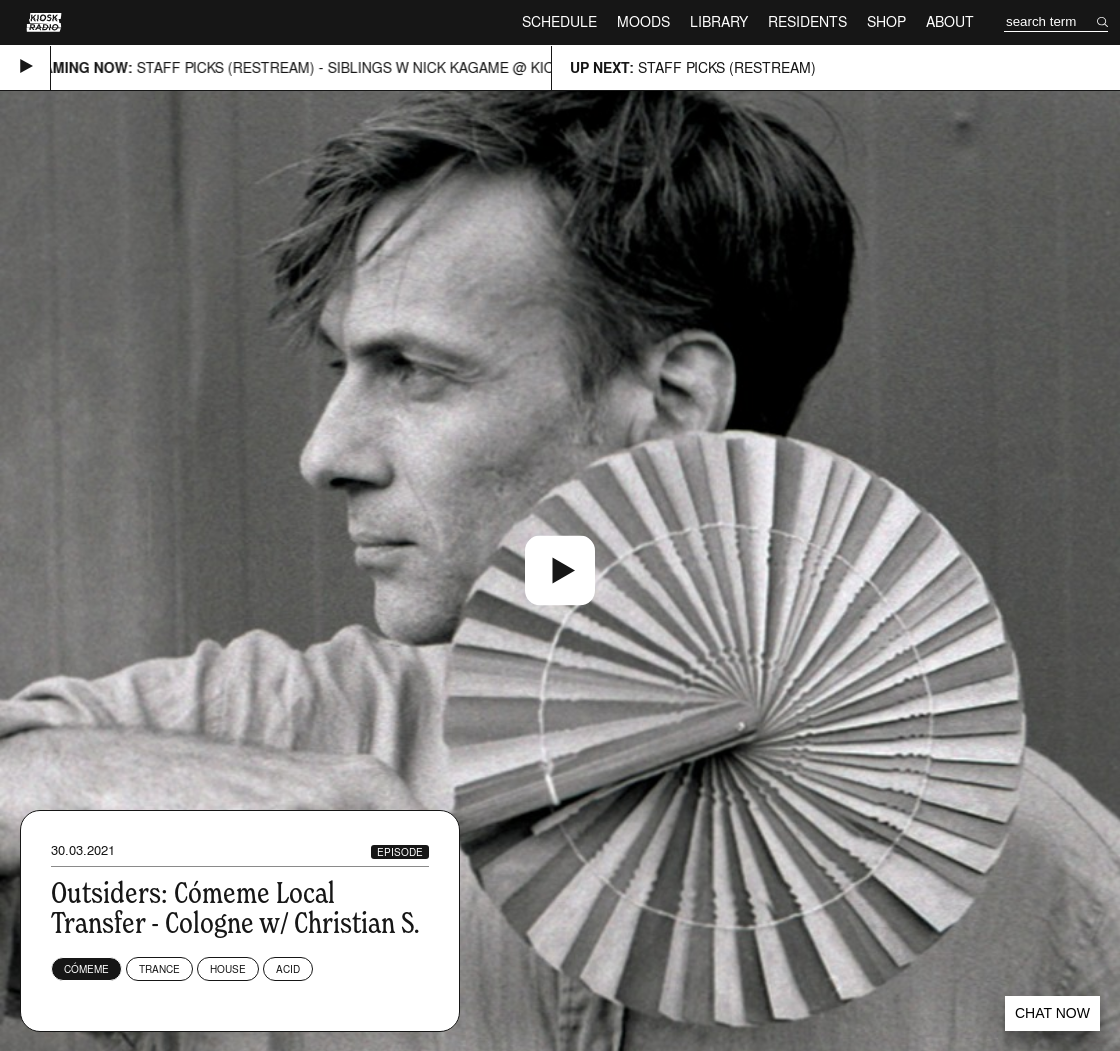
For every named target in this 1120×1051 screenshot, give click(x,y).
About (950, 21)
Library (719, 21)
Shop (886, 21)
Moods (643, 21)
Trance (159, 969)
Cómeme (86, 969)
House (228, 969)
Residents (807, 21)
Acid (288, 969)
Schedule (559, 21)
